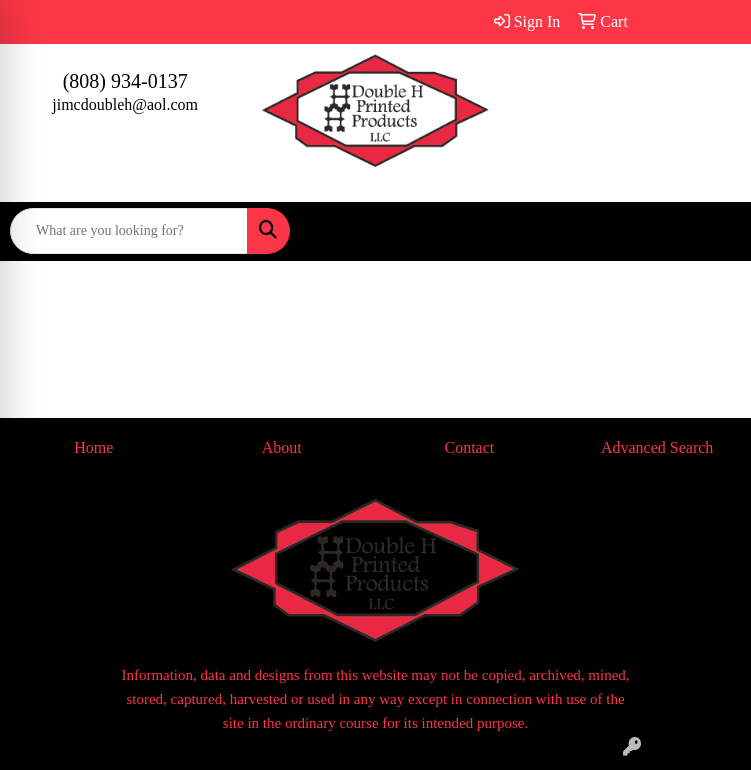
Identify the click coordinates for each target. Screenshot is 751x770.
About (282, 447)
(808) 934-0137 (125, 81)
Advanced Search (657, 447)
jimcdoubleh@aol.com (125, 104)
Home (93, 447)
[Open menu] (711, 231)
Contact (469, 447)
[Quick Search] (129, 231)
